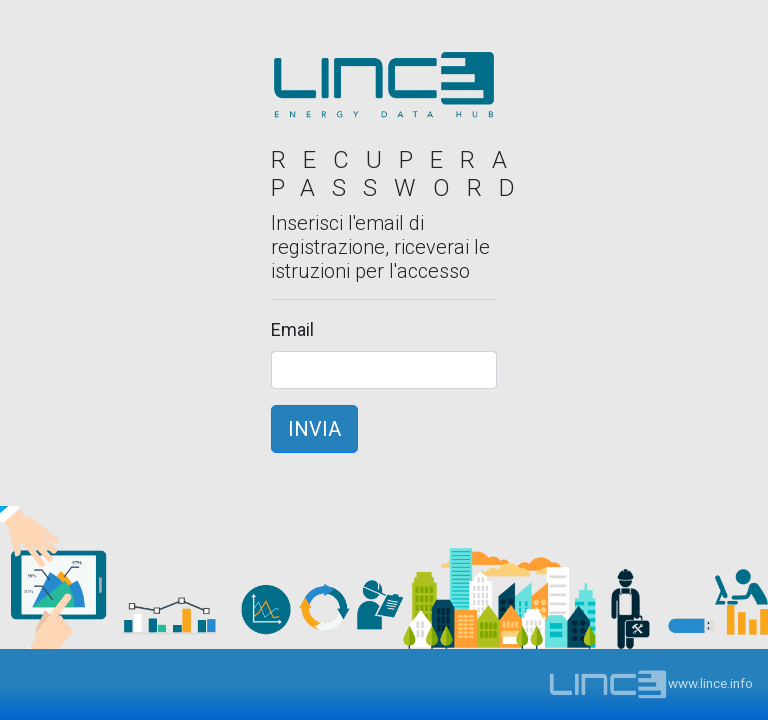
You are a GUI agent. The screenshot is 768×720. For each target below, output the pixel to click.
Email (292, 329)
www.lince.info (650, 683)
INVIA (314, 429)
